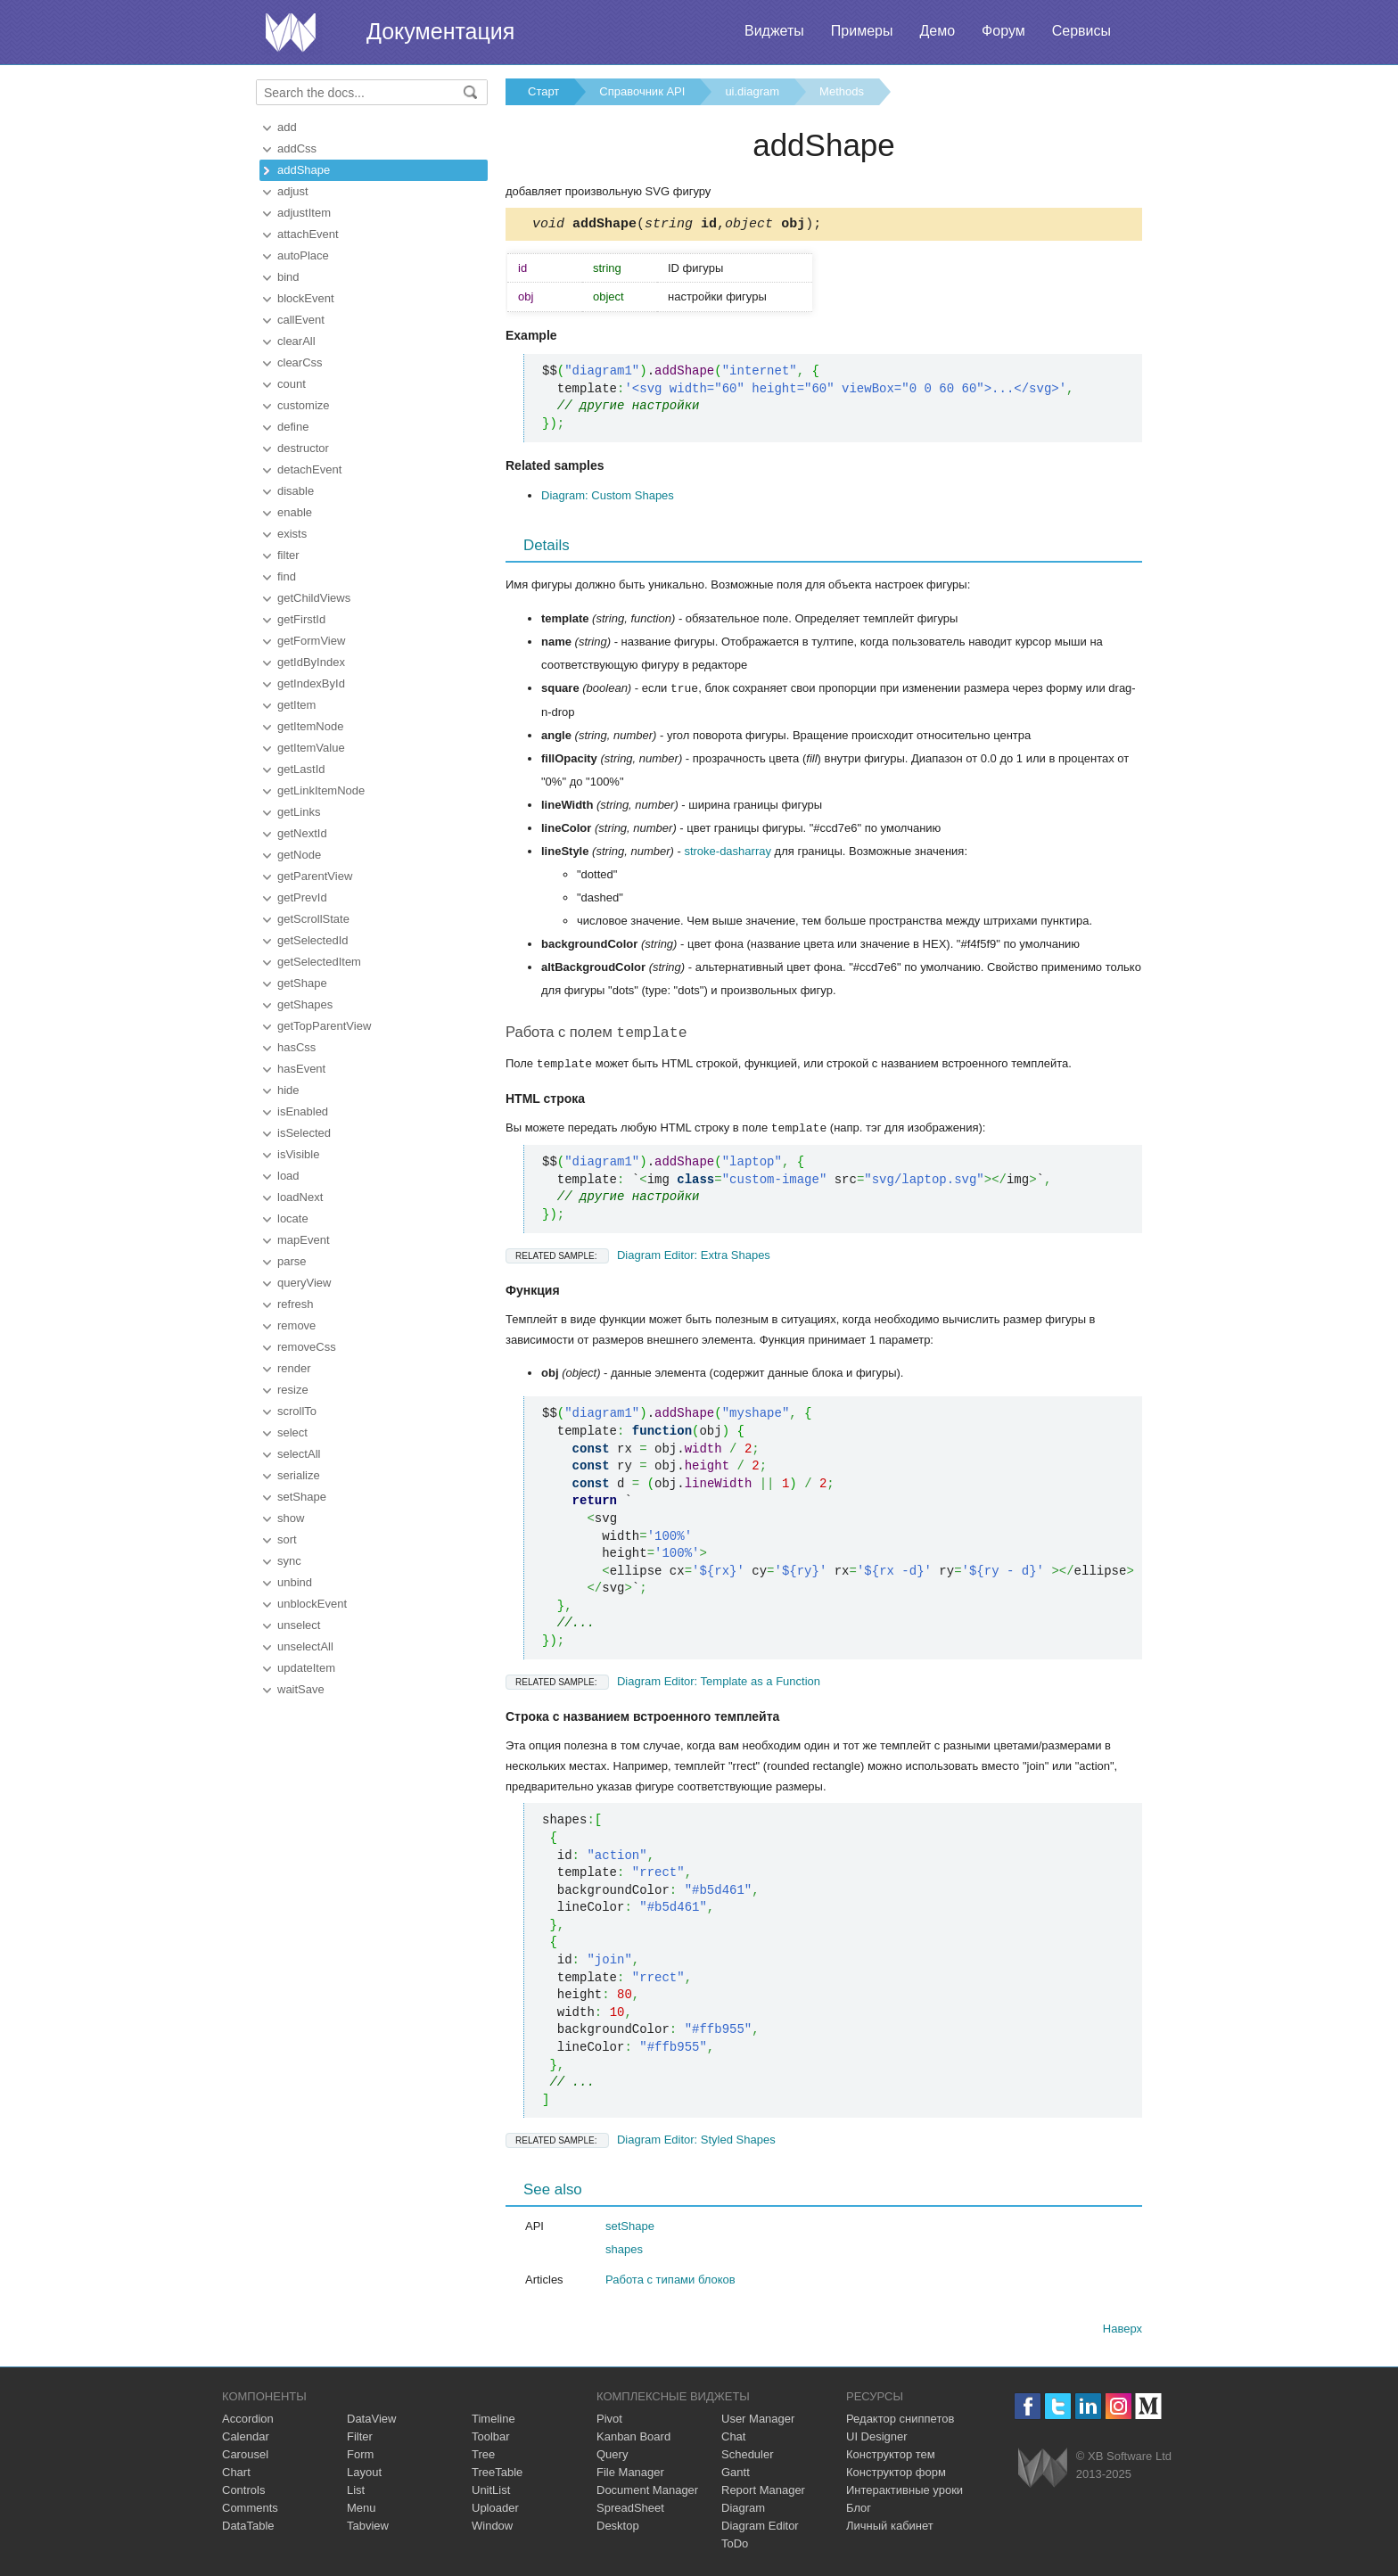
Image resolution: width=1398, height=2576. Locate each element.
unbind (294, 1582)
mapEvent (303, 1240)
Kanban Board (633, 2440)
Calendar (245, 2440)
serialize (298, 1475)
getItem (296, 705)
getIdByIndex (311, 662)
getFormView (311, 640)
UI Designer (877, 2440)
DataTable (248, 2529)
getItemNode (310, 726)
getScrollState (313, 919)
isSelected (304, 1133)
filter (288, 555)
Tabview (368, 2529)
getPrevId (302, 897)
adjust (292, 191)
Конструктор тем (890, 2458)
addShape (303, 170)
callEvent (301, 319)
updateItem (306, 1668)
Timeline (493, 2422)
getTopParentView (324, 1026)
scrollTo (297, 1411)
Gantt (735, 2475)
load (288, 1175)
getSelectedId (313, 940)
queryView (304, 1282)
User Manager (757, 2422)
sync (289, 1561)
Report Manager (763, 2493)
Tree (483, 2458)
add (287, 127)
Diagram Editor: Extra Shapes (638, 1258)
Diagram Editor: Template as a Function (663, 1684)
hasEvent (301, 1068)
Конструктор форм (896, 2475)
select (292, 1432)
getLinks (298, 812)
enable (294, 512)
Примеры (862, 30)
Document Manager (647, 2493)
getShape (302, 983)
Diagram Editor (760, 2529)
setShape (301, 1496)
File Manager (630, 2475)
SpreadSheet (630, 2511)
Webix (1042, 2471)
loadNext (300, 1197)
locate (292, 1218)
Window (492, 2529)
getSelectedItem (319, 961)
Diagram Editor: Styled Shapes (641, 2143)
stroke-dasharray (727, 853)
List (356, 2493)
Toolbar (491, 2440)
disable (295, 491)
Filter (360, 2440)
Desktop (617, 2529)
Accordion (248, 2422)
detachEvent (309, 469)
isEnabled (302, 1111)
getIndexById (311, 683)
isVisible (298, 1154)
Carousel (245, 2458)
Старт (543, 91)
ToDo (734, 2547)
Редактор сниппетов (900, 2422)
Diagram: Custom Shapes (607, 498)
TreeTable (497, 2475)
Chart (236, 2475)
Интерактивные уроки (904, 2493)
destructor (303, 448)
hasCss (296, 1047)
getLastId (301, 769)
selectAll (298, 1454)
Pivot (609, 2422)
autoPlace (303, 255)
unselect (298, 1625)
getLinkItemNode (321, 790)
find (286, 576)
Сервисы (1081, 30)
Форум (1003, 30)
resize (292, 1389)
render (294, 1368)
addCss (297, 148)
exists (292, 533)
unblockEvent (312, 1603)
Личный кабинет (889, 2529)
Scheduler (747, 2458)
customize (303, 405)
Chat (733, 2440)
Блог (858, 2511)
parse (292, 1261)
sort (287, 1539)
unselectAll (305, 1646)
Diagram (743, 2511)
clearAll (296, 341)
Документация (440, 31)
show (290, 1518)
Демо (937, 30)
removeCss (306, 1347)
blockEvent (305, 298)
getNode (299, 854)
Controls (243, 2493)
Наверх (1122, 2332)
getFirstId (301, 619)
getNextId (302, 833)
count (291, 384)
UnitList (491, 2493)
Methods (841, 91)
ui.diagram (752, 91)
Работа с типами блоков (670, 2283)
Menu (361, 2511)
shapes (624, 2252)
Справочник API (642, 91)
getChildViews (313, 598)
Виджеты (774, 30)
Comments (250, 2511)
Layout (364, 2475)
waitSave (301, 1689)
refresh (295, 1304)
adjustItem (304, 212)
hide (288, 1090)
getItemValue (311, 747)
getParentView (314, 876)
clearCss (300, 362)
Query (612, 2458)
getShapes (305, 1004)
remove (296, 1325)
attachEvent (308, 234)
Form (360, 2458)
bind (288, 277)
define (292, 426)
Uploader (495, 2511)
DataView (371, 2422)
